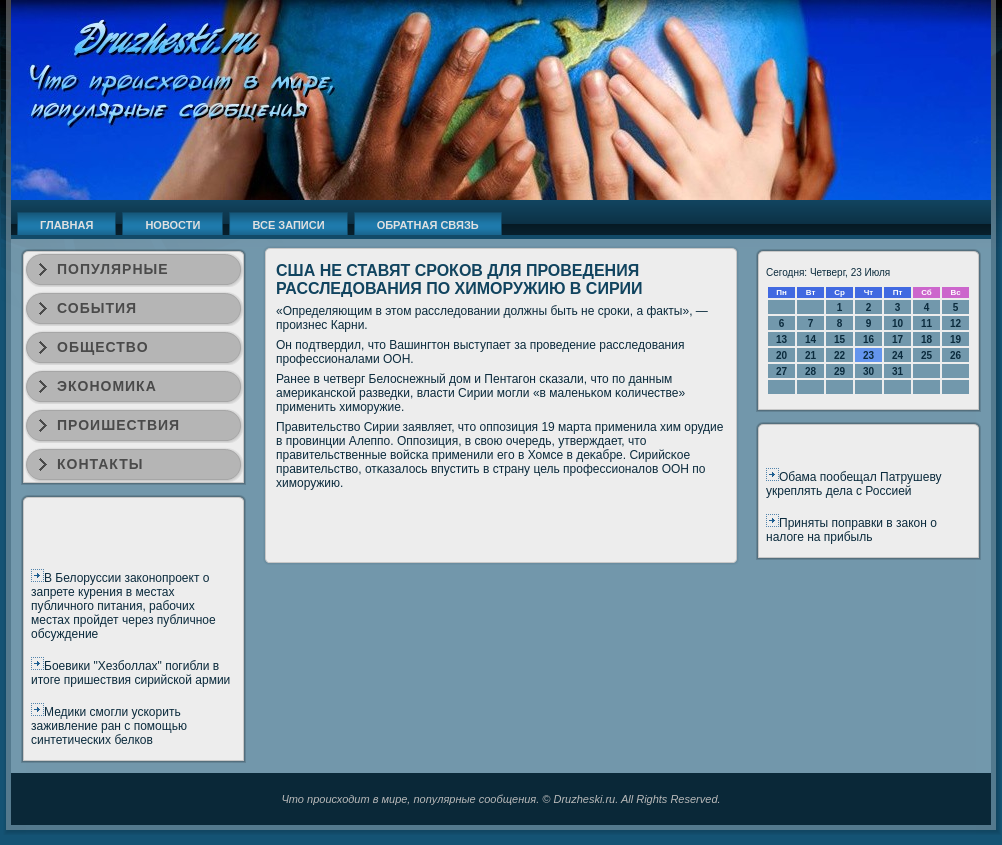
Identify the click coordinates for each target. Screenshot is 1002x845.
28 (810, 371)
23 (868, 355)
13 (781, 339)
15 (839, 339)
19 (955, 339)
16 (868, 339)
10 (897, 323)
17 (897, 339)
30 (868, 371)
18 (926, 339)
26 (955, 355)
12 (955, 323)
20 (781, 355)
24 (897, 355)
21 (810, 355)
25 (926, 355)
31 (897, 371)
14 (810, 339)
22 (839, 355)
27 (781, 371)
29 (839, 371)
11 (926, 323)
